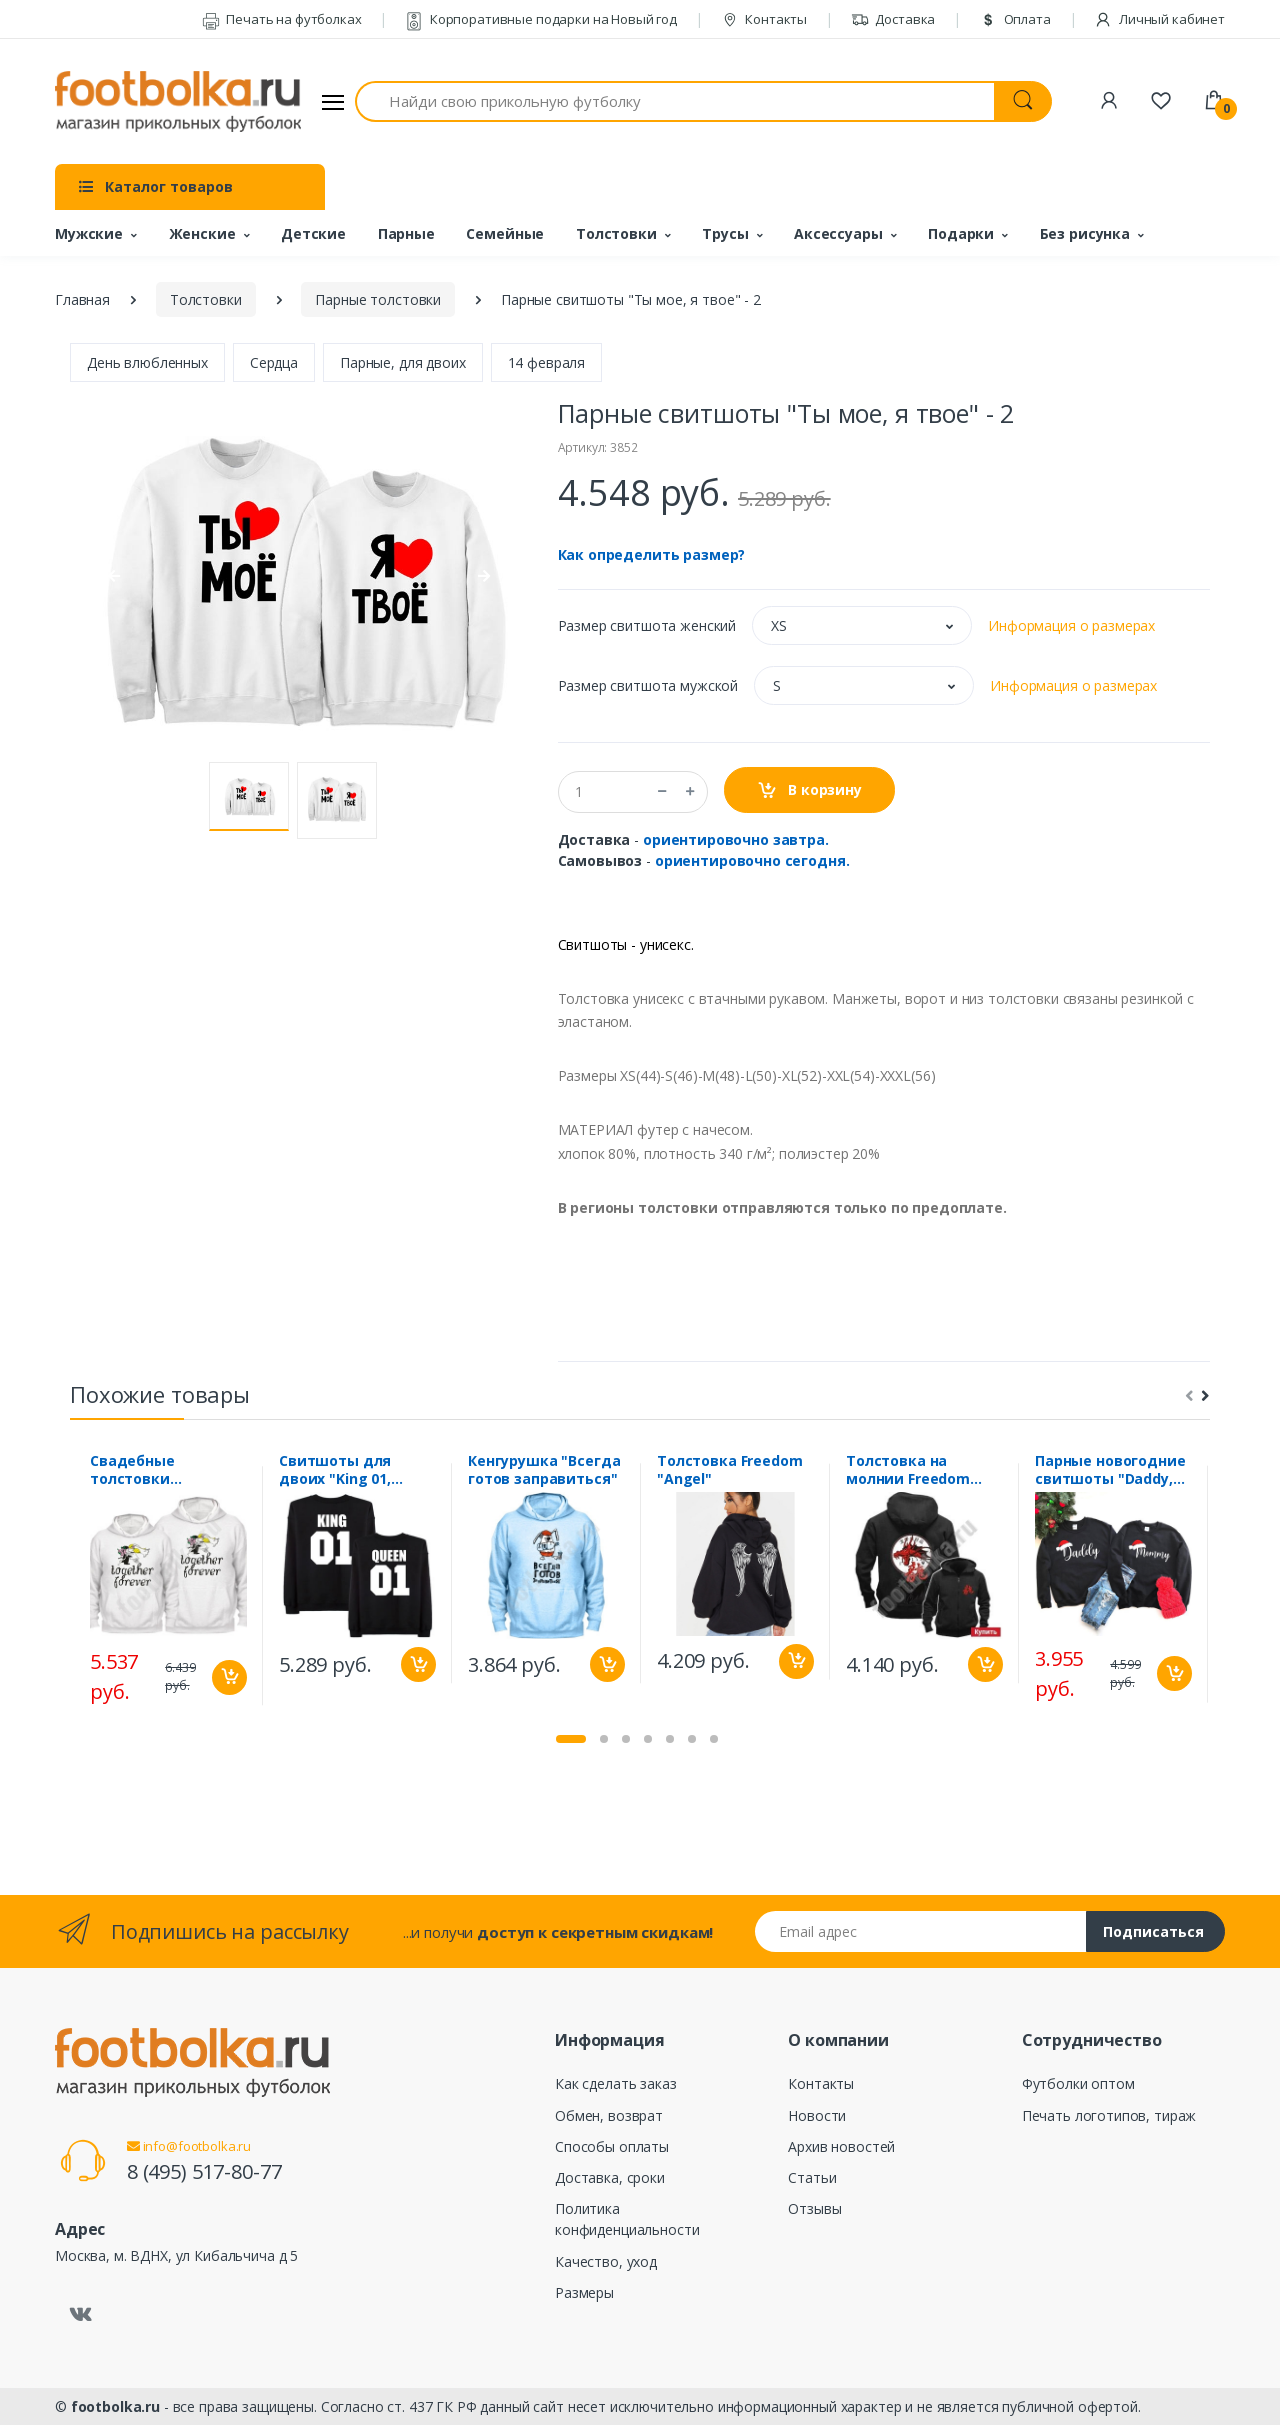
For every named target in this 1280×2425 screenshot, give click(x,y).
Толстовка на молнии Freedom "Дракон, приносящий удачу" (922, 1470)
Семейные (505, 233)
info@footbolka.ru (189, 2146)
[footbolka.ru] (178, 102)
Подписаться (1153, 1931)
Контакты (764, 19)
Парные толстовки (378, 299)
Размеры (584, 2292)
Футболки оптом (1078, 2083)
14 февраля (547, 362)
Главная (82, 299)
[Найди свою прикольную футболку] (675, 101)
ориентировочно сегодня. (752, 860)
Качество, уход (606, 2261)
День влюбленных (147, 362)
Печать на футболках (282, 19)
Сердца (274, 362)
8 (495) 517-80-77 (204, 2171)
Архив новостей (841, 2146)
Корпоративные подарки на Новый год (541, 19)
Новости (817, 2115)
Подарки (961, 233)
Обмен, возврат (609, 2115)
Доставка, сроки (610, 2177)
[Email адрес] (921, 1931)
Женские (202, 233)
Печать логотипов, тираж (1109, 2115)
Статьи (812, 2177)
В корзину (809, 790)
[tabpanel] (168, 1585)
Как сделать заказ (616, 2083)
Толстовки (616, 233)
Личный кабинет (1159, 19)
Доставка (893, 19)
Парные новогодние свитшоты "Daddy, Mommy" (1110, 1470)
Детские (313, 233)
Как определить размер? (652, 554)
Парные (406, 233)
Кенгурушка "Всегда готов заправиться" (544, 1470)
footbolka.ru (115, 2406)
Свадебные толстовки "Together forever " (161, 1470)
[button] (862, 625)
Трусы (725, 233)
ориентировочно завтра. (736, 839)
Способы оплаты (612, 2146)
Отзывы (814, 2208)
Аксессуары (838, 233)
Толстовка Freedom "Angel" (730, 1470)
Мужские (89, 233)
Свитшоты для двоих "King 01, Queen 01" (335, 1470)
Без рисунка (1085, 233)
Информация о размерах (1071, 625)
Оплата (1015, 19)
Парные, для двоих (403, 362)
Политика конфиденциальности (627, 2219)
